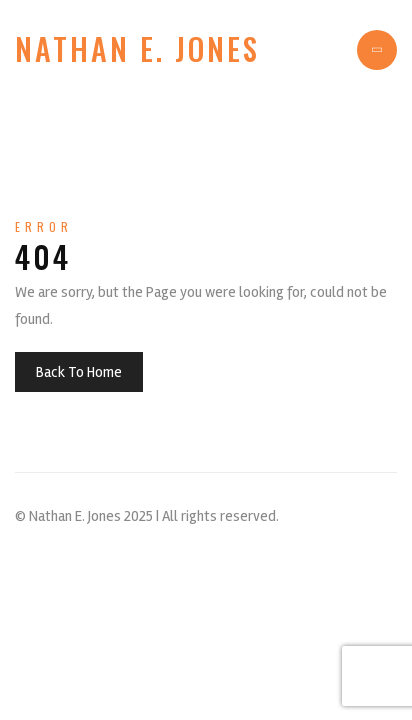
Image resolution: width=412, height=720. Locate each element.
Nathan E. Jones (137, 49)
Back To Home (79, 372)
